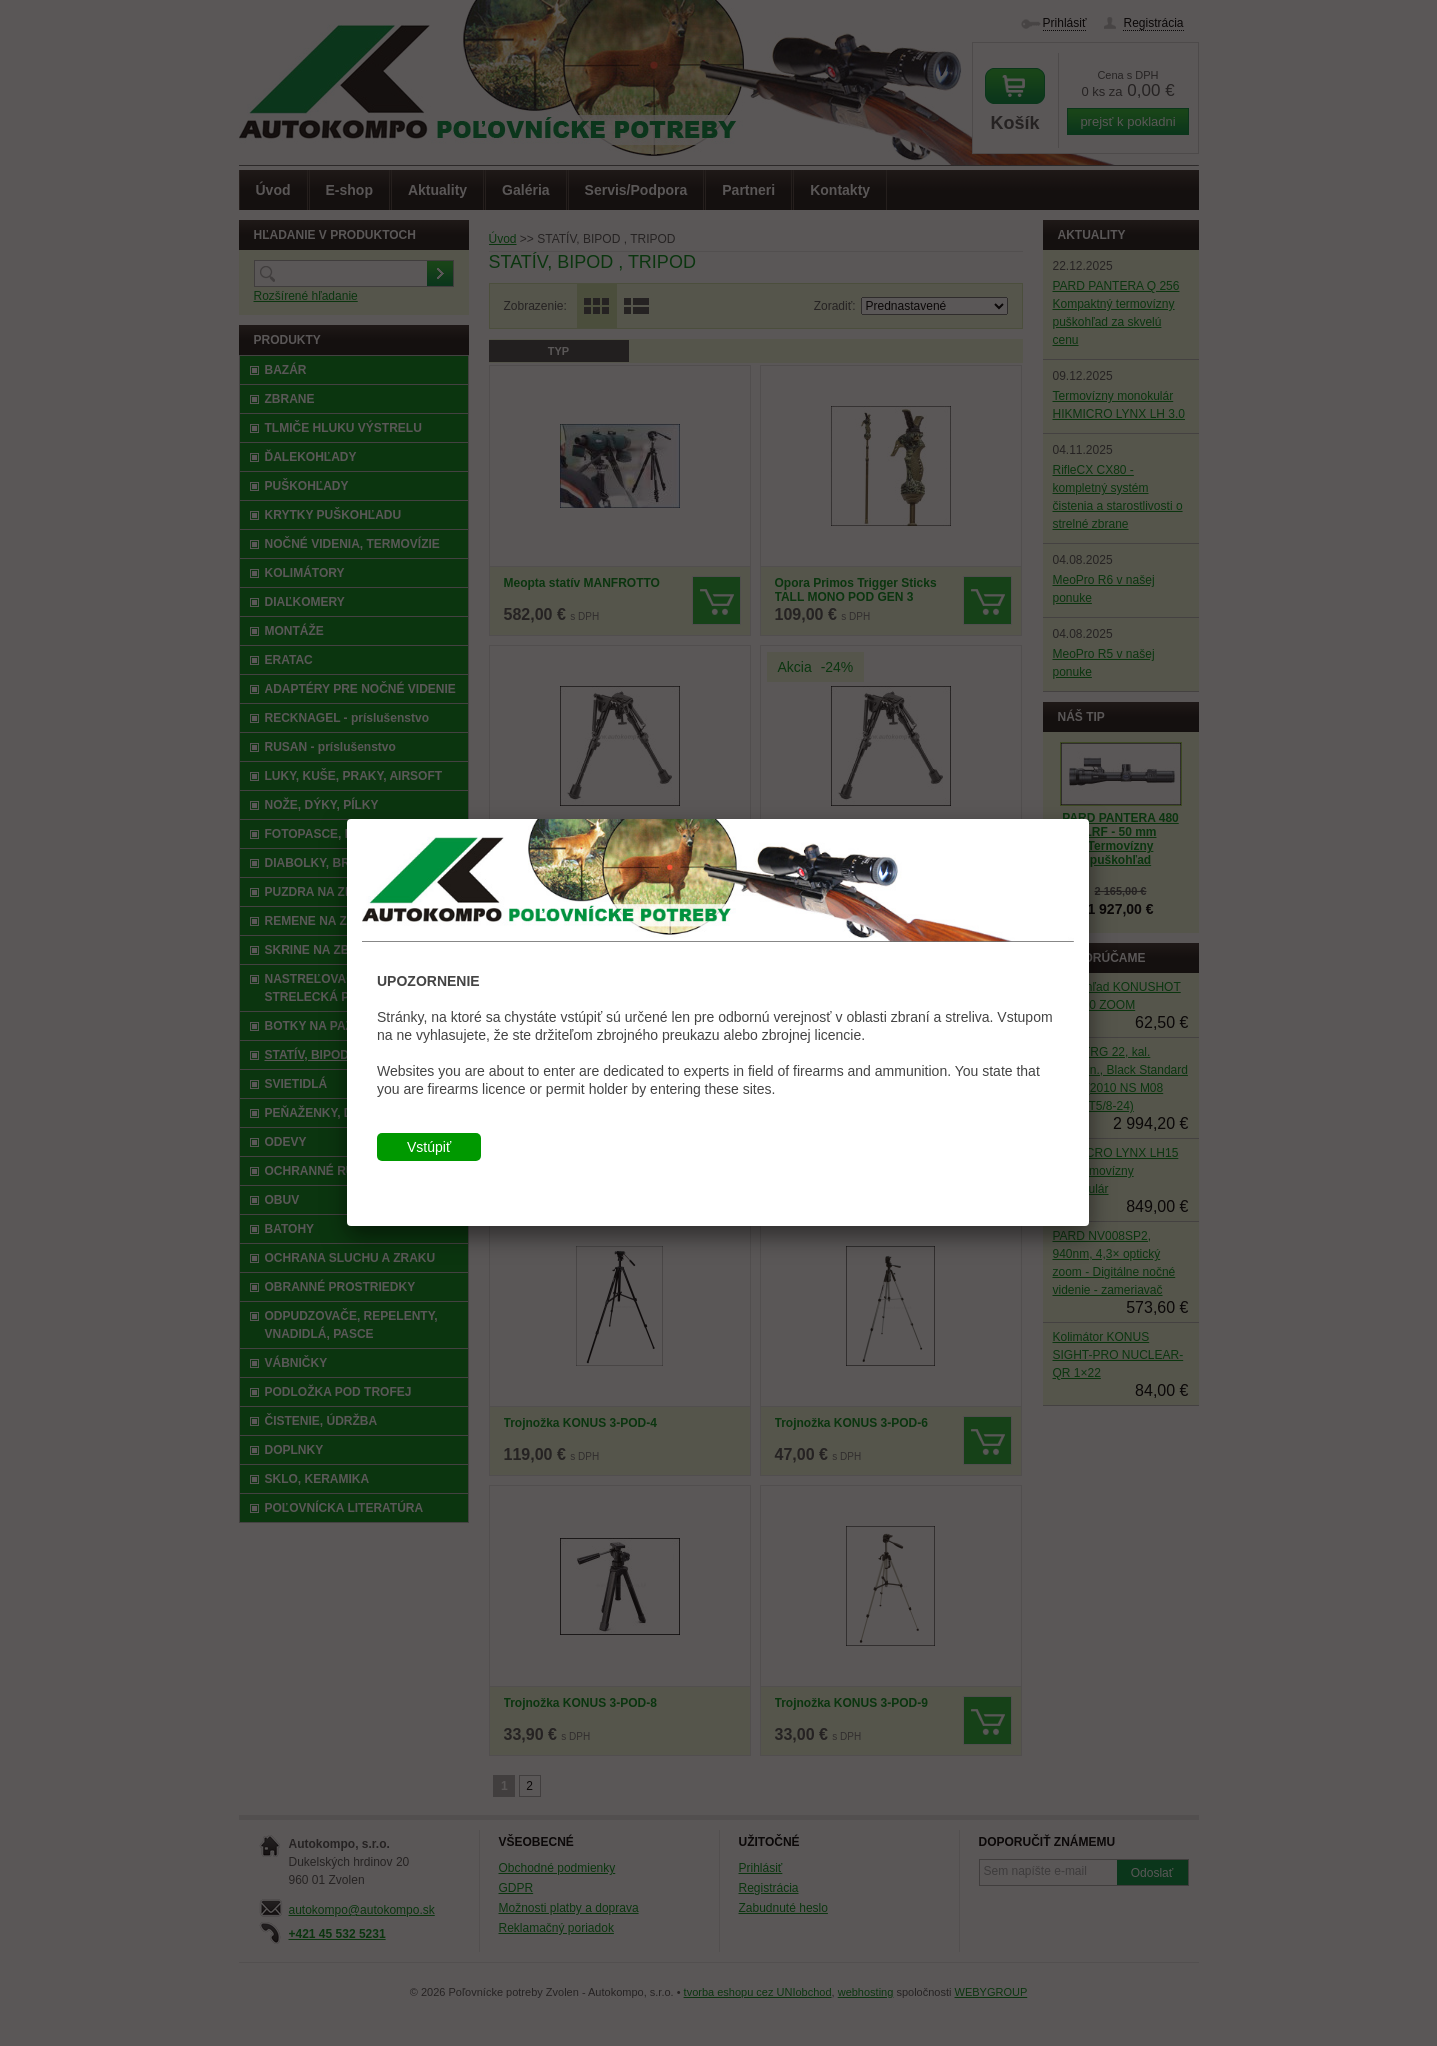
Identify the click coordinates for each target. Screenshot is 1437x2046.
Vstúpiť (429, 1147)
